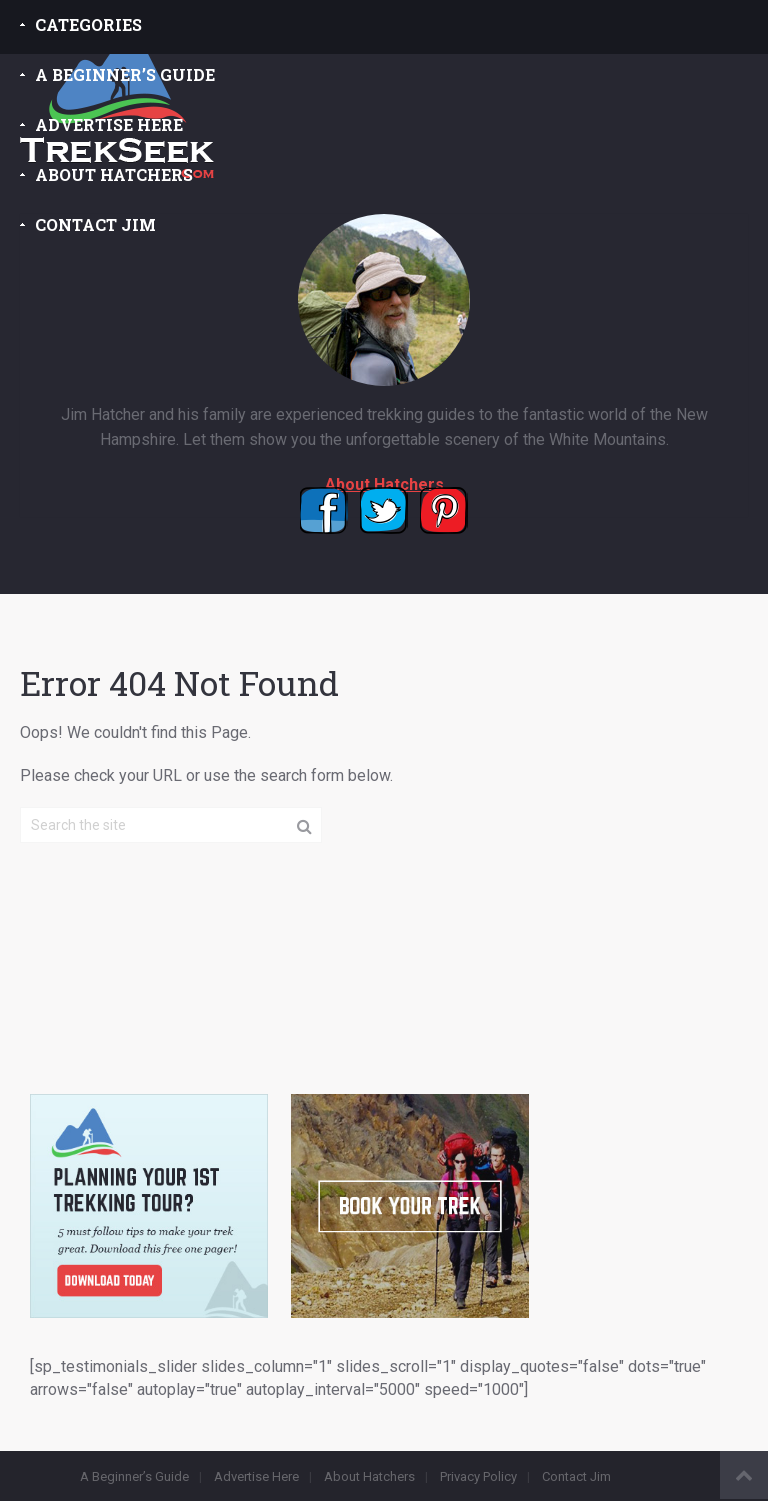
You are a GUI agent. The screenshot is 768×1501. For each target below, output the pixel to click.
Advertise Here (109, 124)
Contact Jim (95, 224)
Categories (88, 24)
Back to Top (744, 1475)
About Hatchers (114, 174)
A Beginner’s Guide (125, 74)
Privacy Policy (478, 1476)
